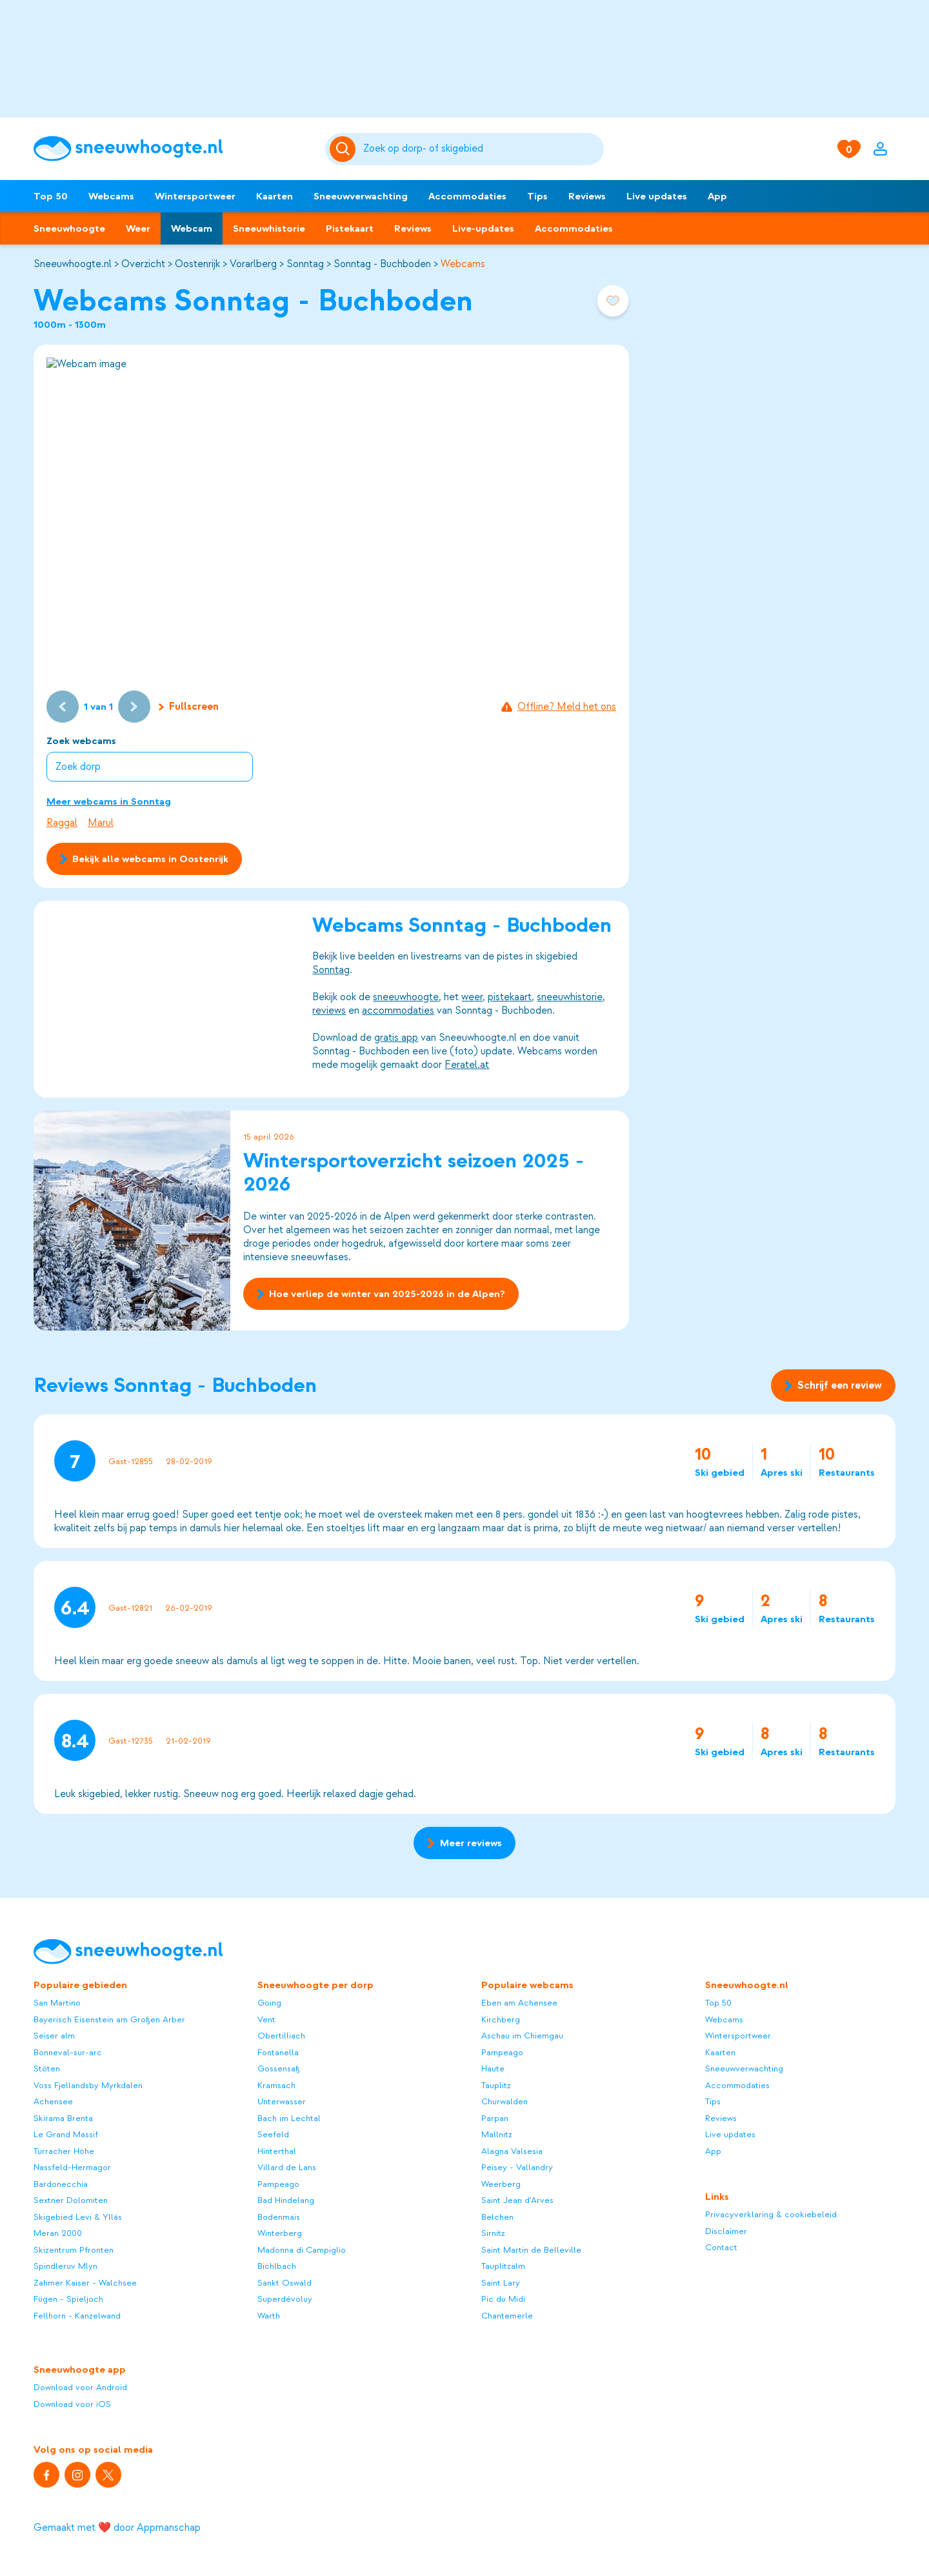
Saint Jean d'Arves (517, 2200)
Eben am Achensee (519, 2002)
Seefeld (273, 2134)
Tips (537, 196)
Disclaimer (726, 2231)
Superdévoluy (284, 2298)
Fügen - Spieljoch (68, 2298)
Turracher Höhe (64, 2151)
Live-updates (483, 228)
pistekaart (510, 997)
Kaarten (274, 196)
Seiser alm (54, 2035)
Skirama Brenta (63, 2118)
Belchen (497, 2216)
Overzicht (143, 263)
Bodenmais (278, 2216)
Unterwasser (281, 2101)
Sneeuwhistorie (269, 228)
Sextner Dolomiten (71, 2200)
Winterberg (279, 2233)
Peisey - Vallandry (517, 2167)
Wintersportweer (195, 196)
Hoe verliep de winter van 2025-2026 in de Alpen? (381, 1293)
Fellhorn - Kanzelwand (77, 2315)
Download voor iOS (72, 2404)
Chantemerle (507, 2315)
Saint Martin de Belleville (531, 2249)
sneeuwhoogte (406, 997)
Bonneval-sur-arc (68, 2052)
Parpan (494, 2118)
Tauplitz (496, 2085)
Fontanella (278, 2052)
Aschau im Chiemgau (522, 2035)
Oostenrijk (197, 263)
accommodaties (398, 1010)
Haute (492, 2068)
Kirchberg (500, 2019)
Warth (268, 2315)
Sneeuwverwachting (361, 196)
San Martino (57, 2002)
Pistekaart (350, 228)
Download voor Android (80, 2387)
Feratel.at (467, 1064)
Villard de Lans (286, 2167)
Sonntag (305, 263)
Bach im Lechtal (289, 2118)
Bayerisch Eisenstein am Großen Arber (109, 2019)
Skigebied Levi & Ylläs (78, 2216)
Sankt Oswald (284, 2282)
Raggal (61, 822)
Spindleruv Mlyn (65, 2265)
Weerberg (501, 2184)
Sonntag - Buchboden (382, 263)
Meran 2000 (58, 2233)
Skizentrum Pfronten (74, 2249)
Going (269, 2002)
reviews (329, 1010)
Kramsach (276, 2085)
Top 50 (51, 196)
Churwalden (504, 2101)
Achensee (53, 2101)
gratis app (396, 1037)
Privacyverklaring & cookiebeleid (771, 2214)
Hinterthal (276, 2151)
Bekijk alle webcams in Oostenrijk (144, 858)
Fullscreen (189, 706)
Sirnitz (493, 2233)
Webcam (191, 228)
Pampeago (278, 2184)
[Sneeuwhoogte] (173, 148)
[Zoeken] (481, 149)
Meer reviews (464, 1842)
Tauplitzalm (503, 2265)
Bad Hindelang (285, 2200)
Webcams (111, 196)
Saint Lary (500, 2282)
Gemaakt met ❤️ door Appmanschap (117, 2527)
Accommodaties (467, 196)
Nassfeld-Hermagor (72, 2167)
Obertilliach (281, 2035)
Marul (101, 822)
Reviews (587, 196)
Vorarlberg (253, 263)
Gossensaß (278, 2068)
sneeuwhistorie (570, 997)
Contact (721, 2247)
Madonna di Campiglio (301, 2249)
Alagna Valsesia (512, 2151)
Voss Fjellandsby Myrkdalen (88, 2085)
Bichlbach (276, 2265)
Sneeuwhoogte (69, 228)
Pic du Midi (503, 2298)
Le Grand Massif (66, 2134)
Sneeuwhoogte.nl (73, 263)
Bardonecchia (61, 2184)
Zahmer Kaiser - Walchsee (85, 2282)
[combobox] (481, 149)
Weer (138, 228)
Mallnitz (496, 2134)
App (717, 196)
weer (472, 997)
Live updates (656, 196)
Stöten (47, 2068)
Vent (266, 2019)
